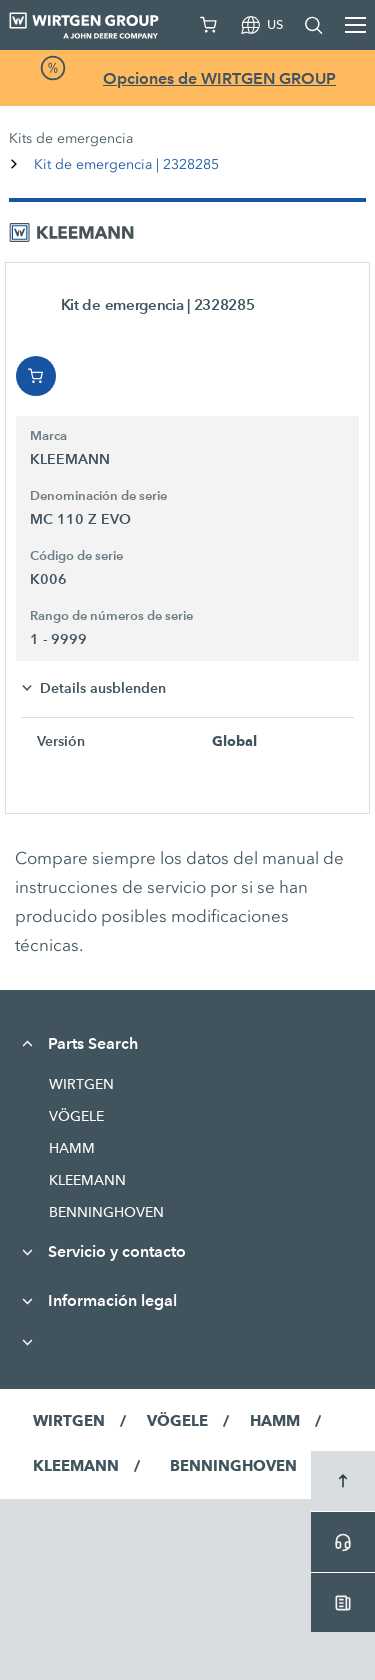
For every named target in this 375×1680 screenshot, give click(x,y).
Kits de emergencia (71, 138)
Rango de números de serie (111, 616)
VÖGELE (76, 1116)
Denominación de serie (98, 496)
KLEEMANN (87, 1180)
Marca (48, 436)
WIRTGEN (81, 1084)
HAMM (72, 1148)
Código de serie (76, 556)
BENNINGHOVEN (106, 1212)
